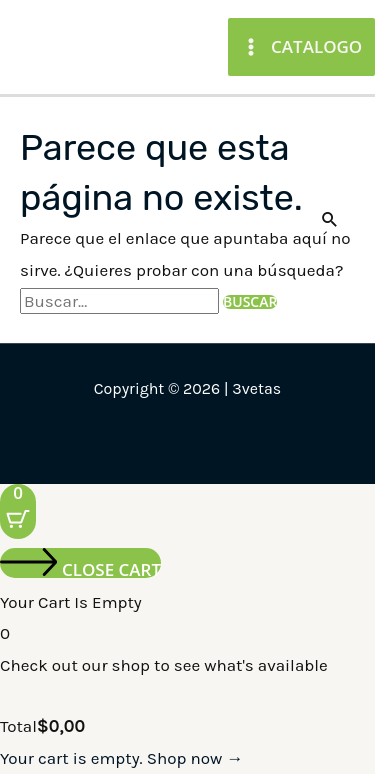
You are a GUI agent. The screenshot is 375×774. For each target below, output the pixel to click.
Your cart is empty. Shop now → (121, 758)
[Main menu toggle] (301, 46)
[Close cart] (80, 563)
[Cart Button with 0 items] (18, 511)
